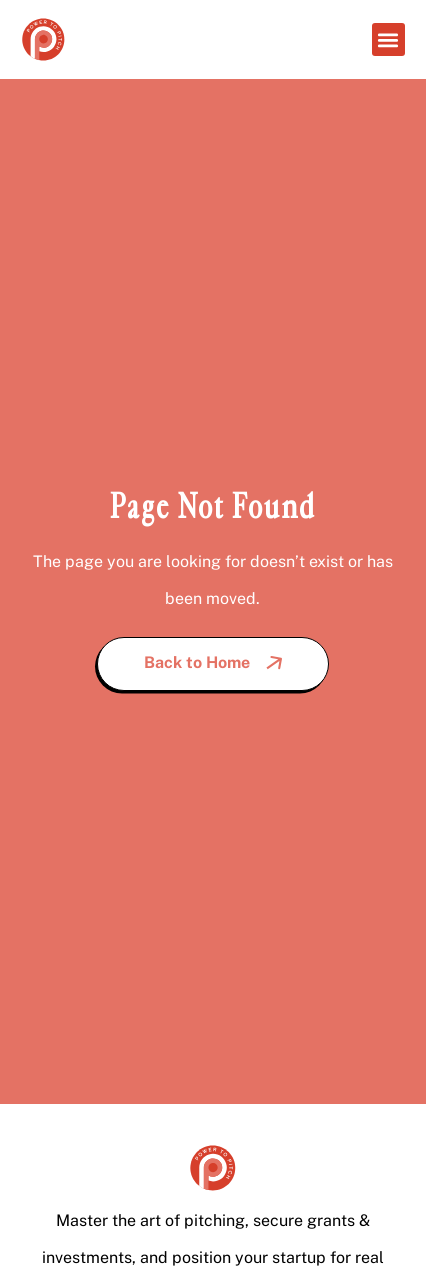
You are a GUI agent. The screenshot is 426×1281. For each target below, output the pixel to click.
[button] (388, 39)
